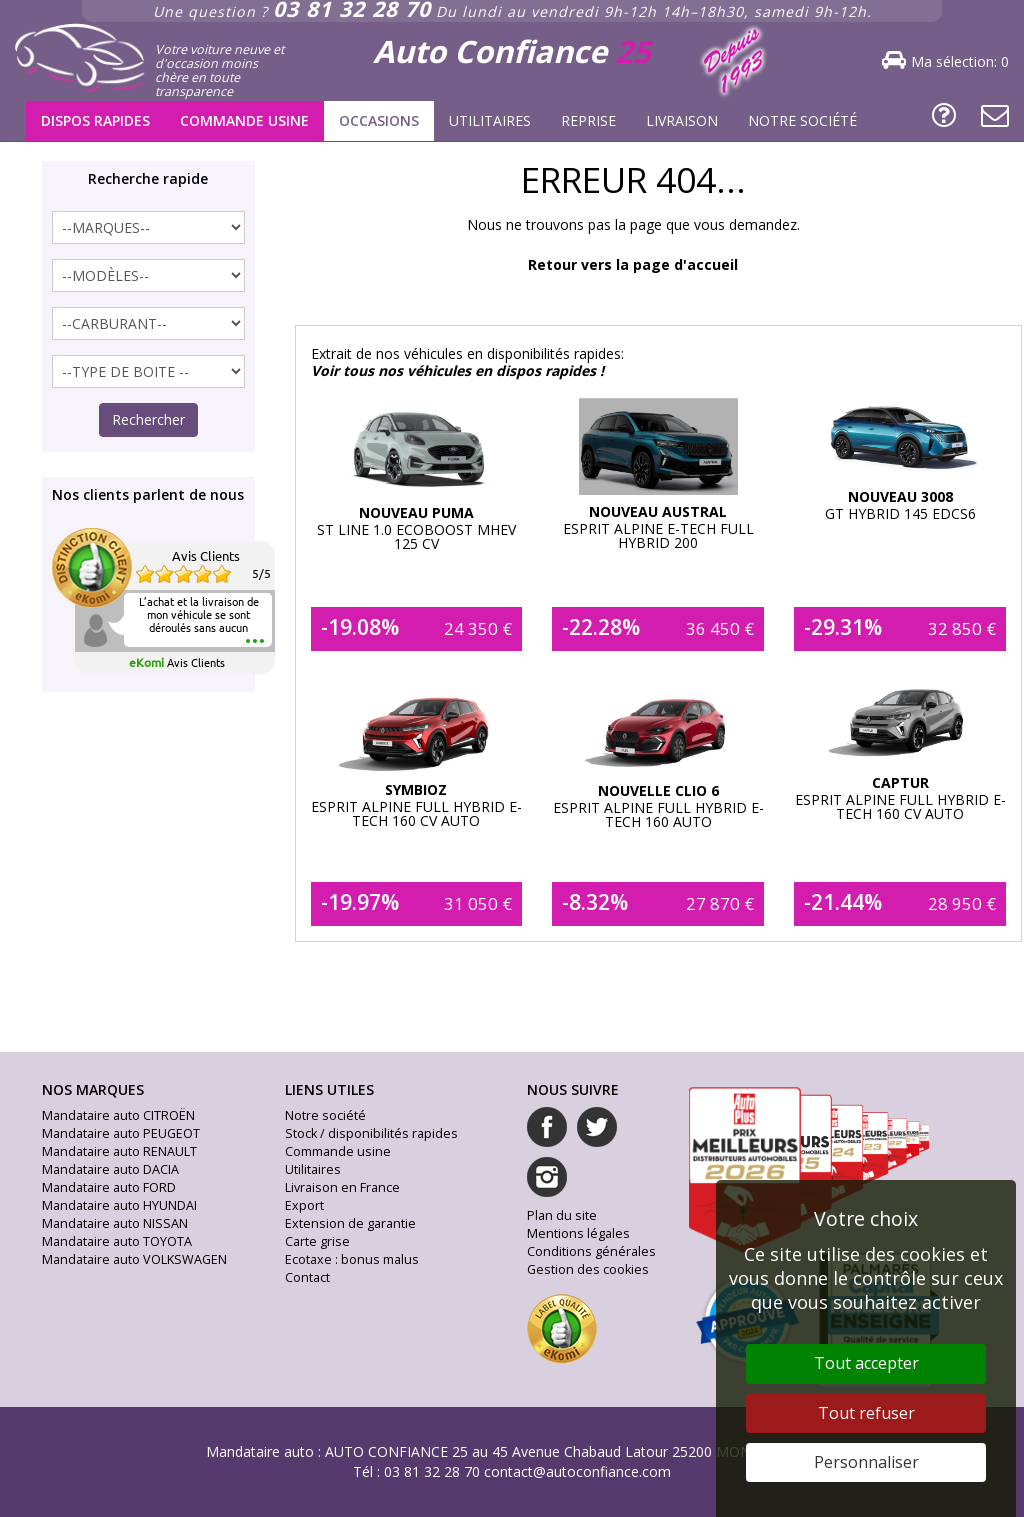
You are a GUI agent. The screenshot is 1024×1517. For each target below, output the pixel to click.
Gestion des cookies (588, 1269)
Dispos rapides (95, 120)
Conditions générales (591, 1251)
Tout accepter (866, 1363)
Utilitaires (490, 120)
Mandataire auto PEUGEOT (121, 1133)
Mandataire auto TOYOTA (117, 1241)
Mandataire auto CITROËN (118, 1115)
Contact (307, 1277)
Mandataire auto (260, 1451)
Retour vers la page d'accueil (633, 264)
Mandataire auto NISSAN (115, 1223)
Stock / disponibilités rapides (371, 1133)
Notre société (802, 120)
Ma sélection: (960, 61)
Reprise (588, 120)
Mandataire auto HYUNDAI (119, 1205)
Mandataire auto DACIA (110, 1169)
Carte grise (317, 1241)
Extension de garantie (350, 1223)
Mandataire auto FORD (109, 1187)
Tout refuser (866, 1413)
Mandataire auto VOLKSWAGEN (134, 1259)
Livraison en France (342, 1187)
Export (304, 1205)
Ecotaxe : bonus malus (352, 1259)
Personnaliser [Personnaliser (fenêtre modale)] (866, 1462)
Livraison (682, 120)
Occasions (379, 120)
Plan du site (562, 1215)
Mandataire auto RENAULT (119, 1151)
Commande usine (244, 120)
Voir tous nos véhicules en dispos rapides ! (457, 370)
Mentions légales (578, 1233)
